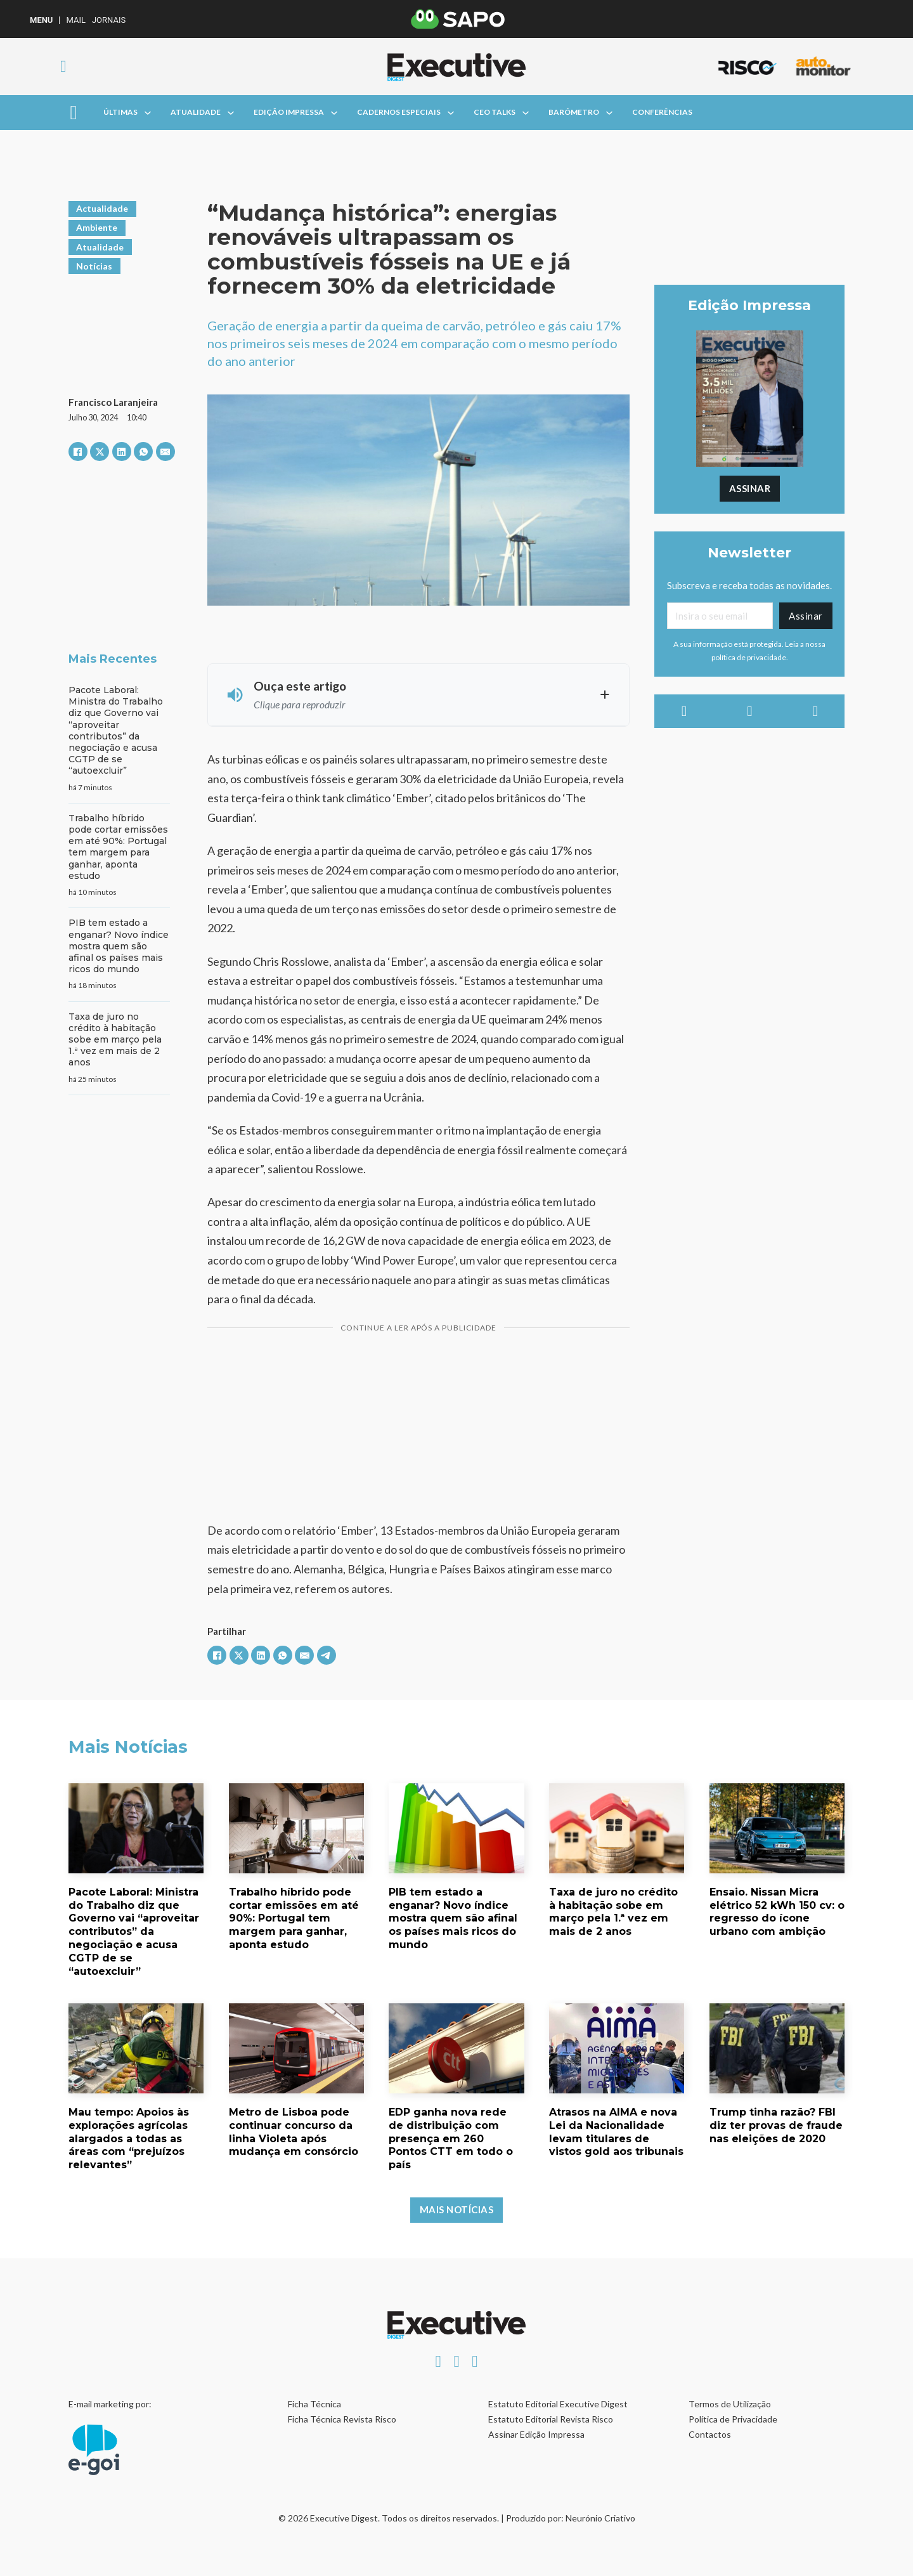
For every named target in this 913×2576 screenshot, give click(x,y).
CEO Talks (494, 112)
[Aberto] (73, 112)
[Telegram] (326, 1655)
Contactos (710, 2434)
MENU (41, 20)
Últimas (120, 112)
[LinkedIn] (121, 451)
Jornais (109, 20)
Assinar (750, 488)
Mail (75, 20)
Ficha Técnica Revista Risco (342, 2419)
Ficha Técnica (314, 2403)
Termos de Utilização (730, 2403)
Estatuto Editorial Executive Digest (558, 2403)
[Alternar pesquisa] (63, 66)
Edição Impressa (289, 112)
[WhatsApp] (143, 451)
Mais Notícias (457, 2209)
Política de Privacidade (733, 2419)
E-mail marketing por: (110, 2403)
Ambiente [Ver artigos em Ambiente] (96, 227)
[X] (99, 451)
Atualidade (196, 112)
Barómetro (573, 112)
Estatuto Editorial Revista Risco (550, 2419)
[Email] (720, 615)
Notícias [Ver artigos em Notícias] (94, 266)
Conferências (662, 112)
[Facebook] (77, 451)
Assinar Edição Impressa (536, 2434)
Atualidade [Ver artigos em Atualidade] (100, 247)
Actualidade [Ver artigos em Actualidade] (102, 208)
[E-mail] (165, 451)
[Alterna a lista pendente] (148, 113)
